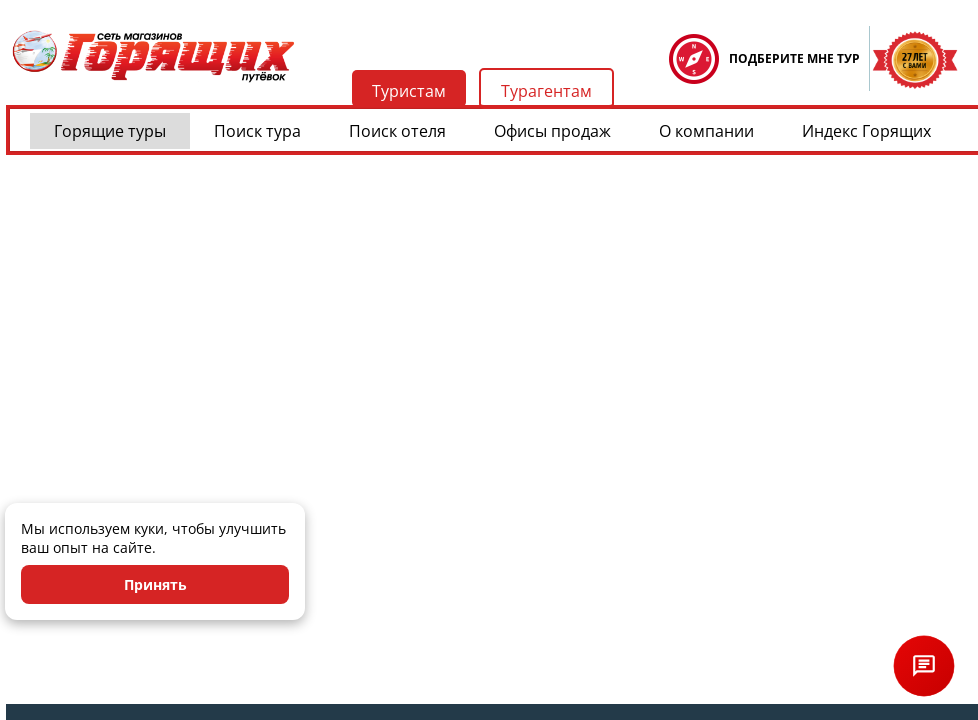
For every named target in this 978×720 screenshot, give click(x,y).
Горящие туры (110, 131)
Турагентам (546, 91)
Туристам (409, 91)
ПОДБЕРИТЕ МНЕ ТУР (794, 58)
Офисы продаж (552, 131)
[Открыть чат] (924, 666)
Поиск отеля (397, 131)
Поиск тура (257, 131)
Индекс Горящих (866, 131)
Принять (155, 584)
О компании (706, 131)
